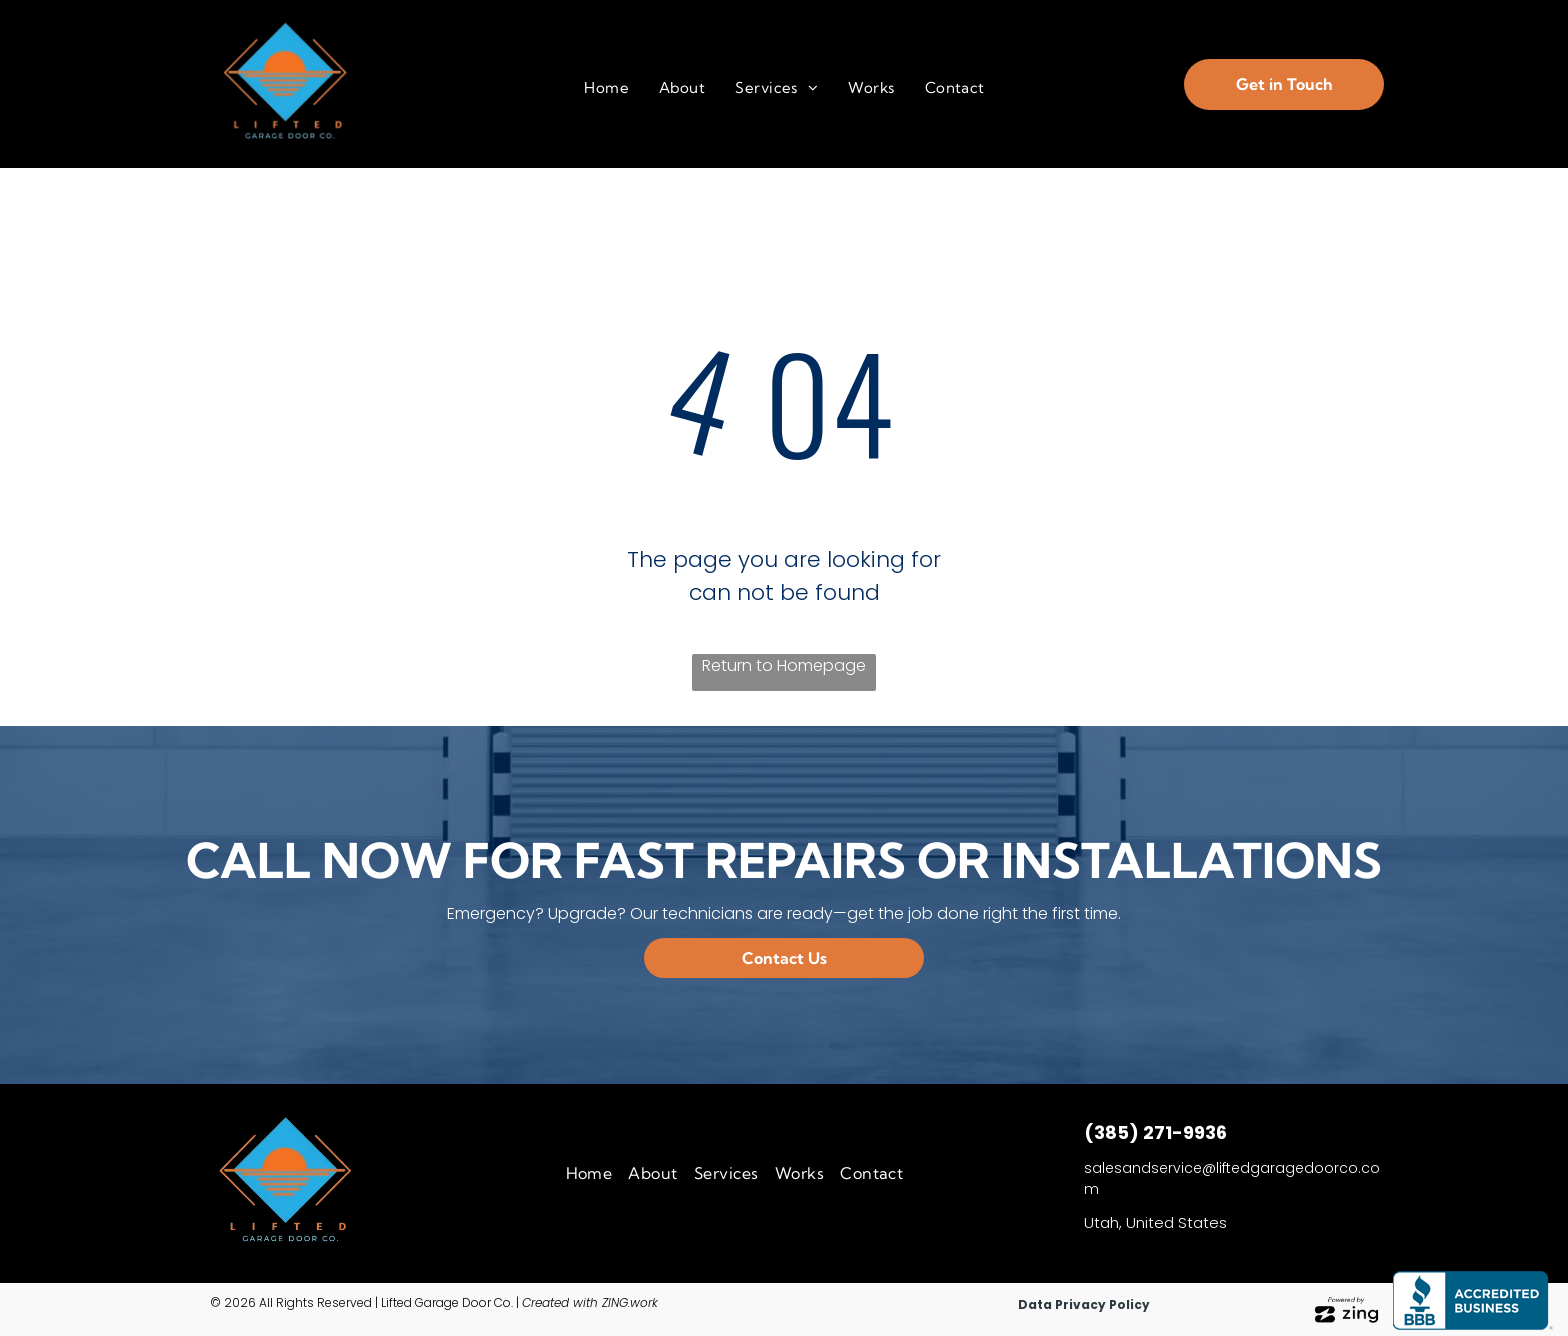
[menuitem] (606, 88)
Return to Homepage (784, 665)
